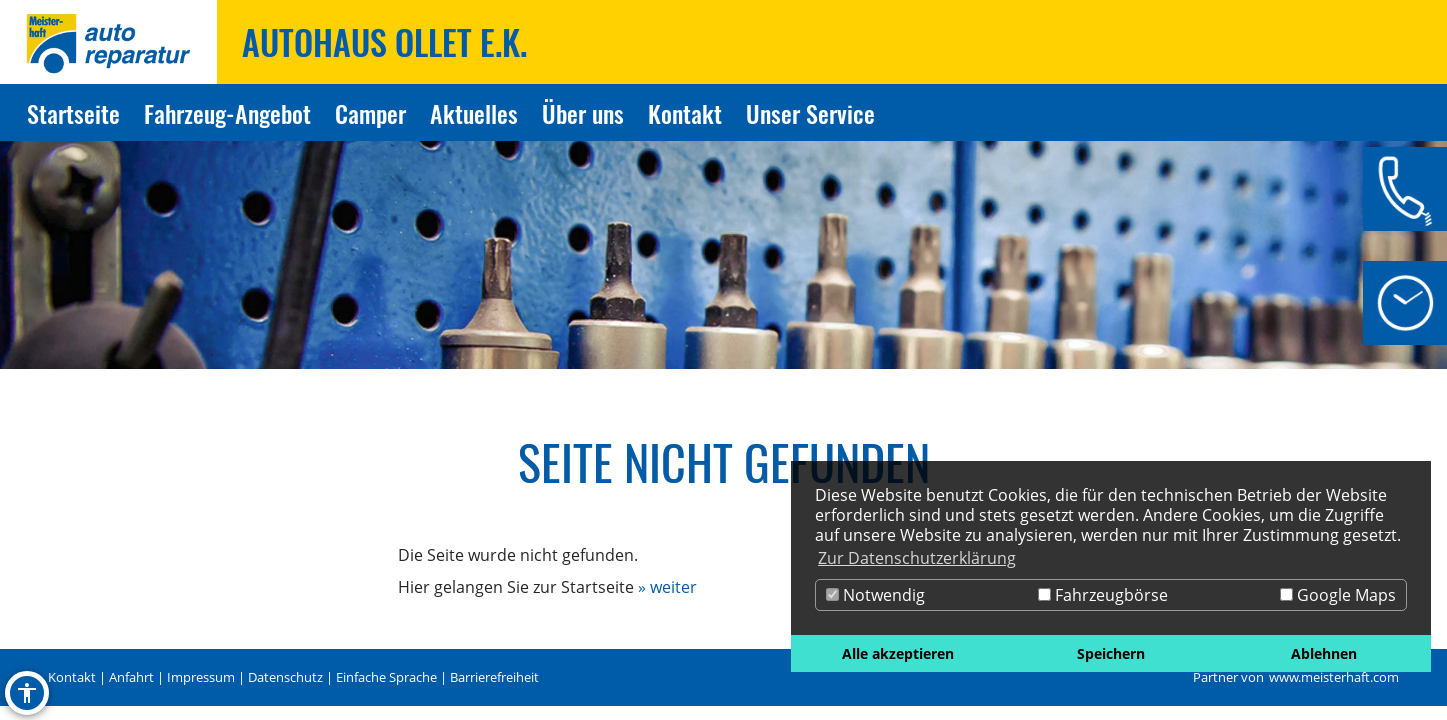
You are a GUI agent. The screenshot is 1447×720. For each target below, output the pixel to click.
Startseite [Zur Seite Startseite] (73, 113)
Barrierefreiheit (494, 677)
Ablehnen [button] (1324, 653)
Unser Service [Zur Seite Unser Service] (810, 113)
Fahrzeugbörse (1103, 595)
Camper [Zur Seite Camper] (370, 113)
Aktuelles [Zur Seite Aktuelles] (474, 113)
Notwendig (875, 595)
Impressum (201, 677)
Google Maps (1338, 595)
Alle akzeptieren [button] (898, 653)
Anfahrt (131, 677)
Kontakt (72, 677)
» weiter (667, 587)
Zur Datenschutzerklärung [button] (917, 558)
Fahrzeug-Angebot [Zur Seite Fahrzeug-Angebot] (227, 113)
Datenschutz (285, 677)
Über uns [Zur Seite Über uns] (583, 113)
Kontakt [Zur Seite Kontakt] (685, 113)
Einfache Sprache (386, 677)
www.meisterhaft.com (1334, 677)
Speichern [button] (1111, 653)
